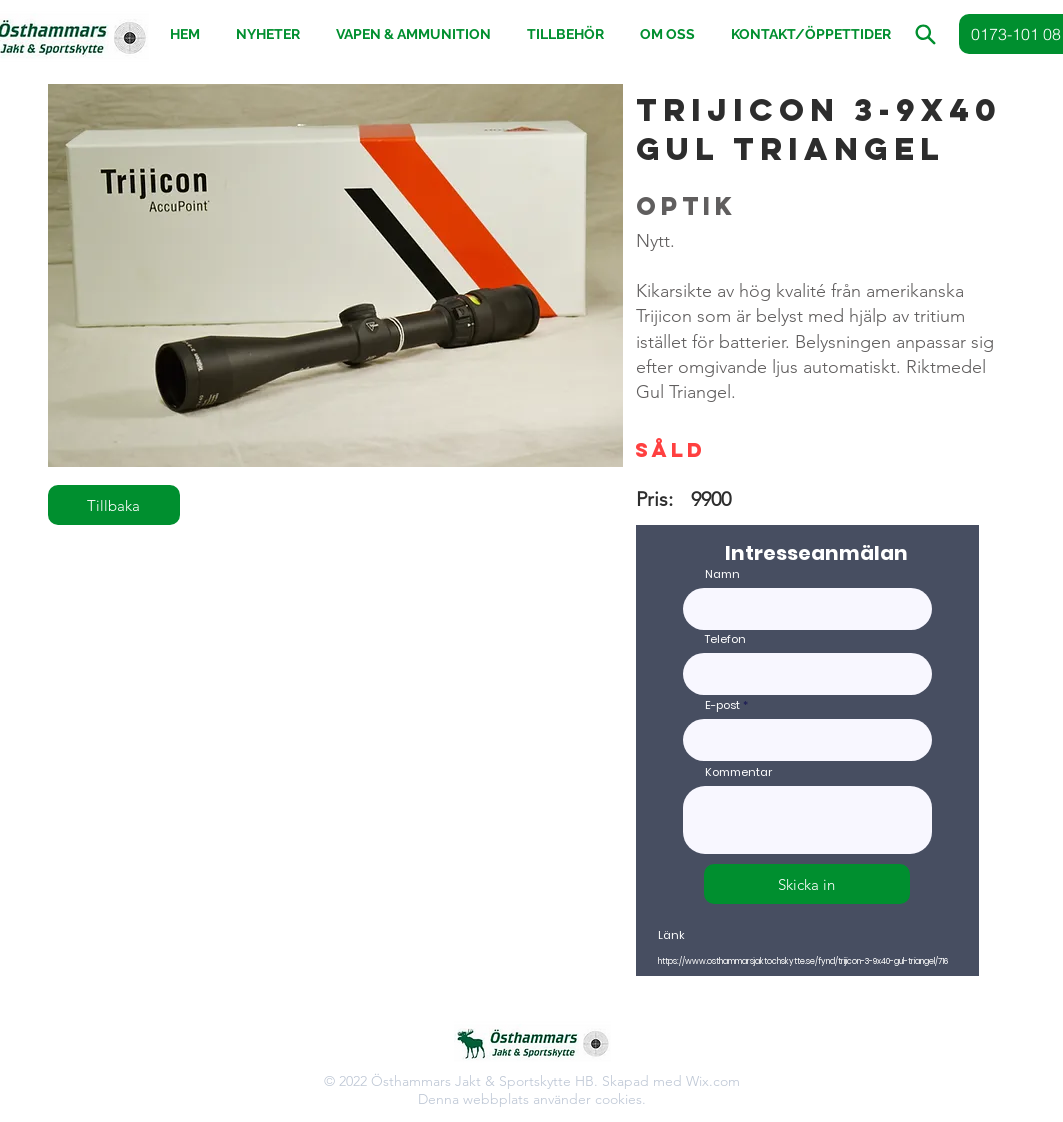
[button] (566, 34)
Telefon (725, 639)
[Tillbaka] (114, 505)
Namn (722, 574)
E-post (722, 705)
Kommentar (738, 772)
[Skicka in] (807, 884)
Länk (671, 935)
